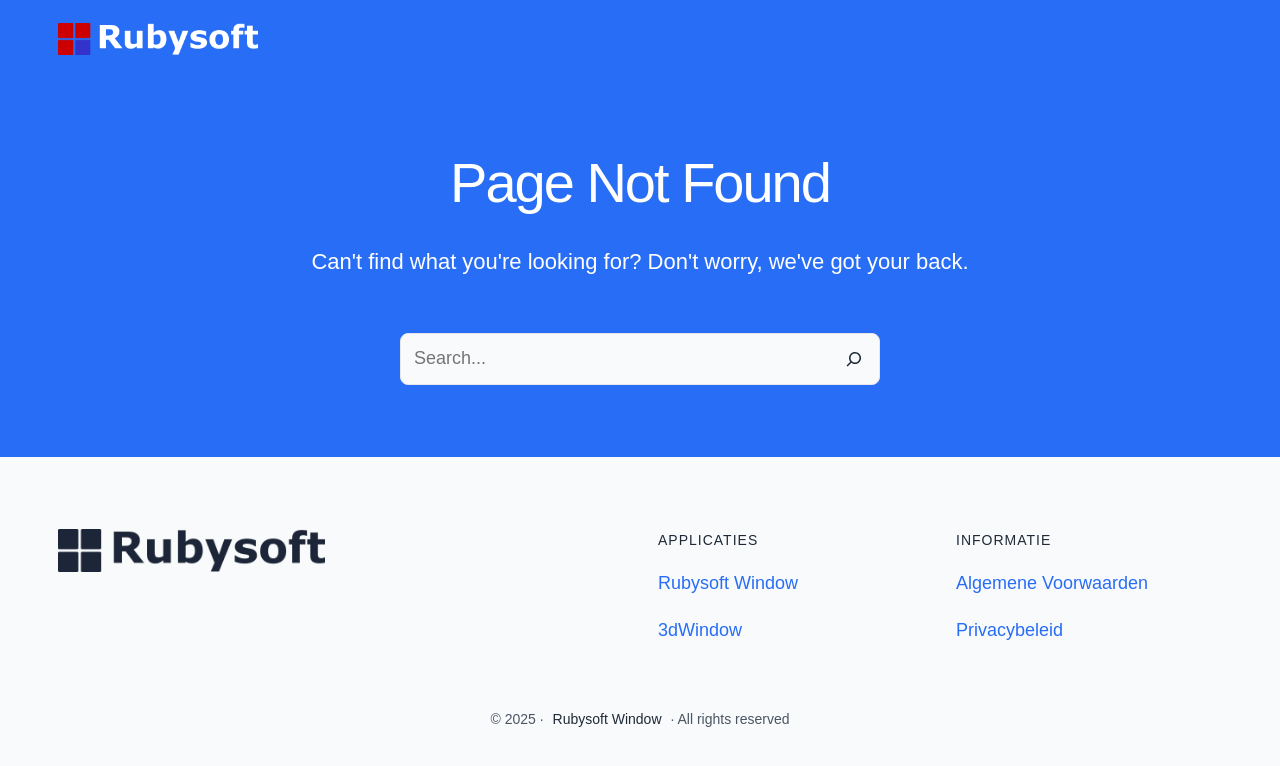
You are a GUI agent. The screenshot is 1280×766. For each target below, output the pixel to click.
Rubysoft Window (728, 583)
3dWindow (700, 630)
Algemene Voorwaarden (1052, 583)
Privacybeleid (1009, 630)
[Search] (854, 359)
